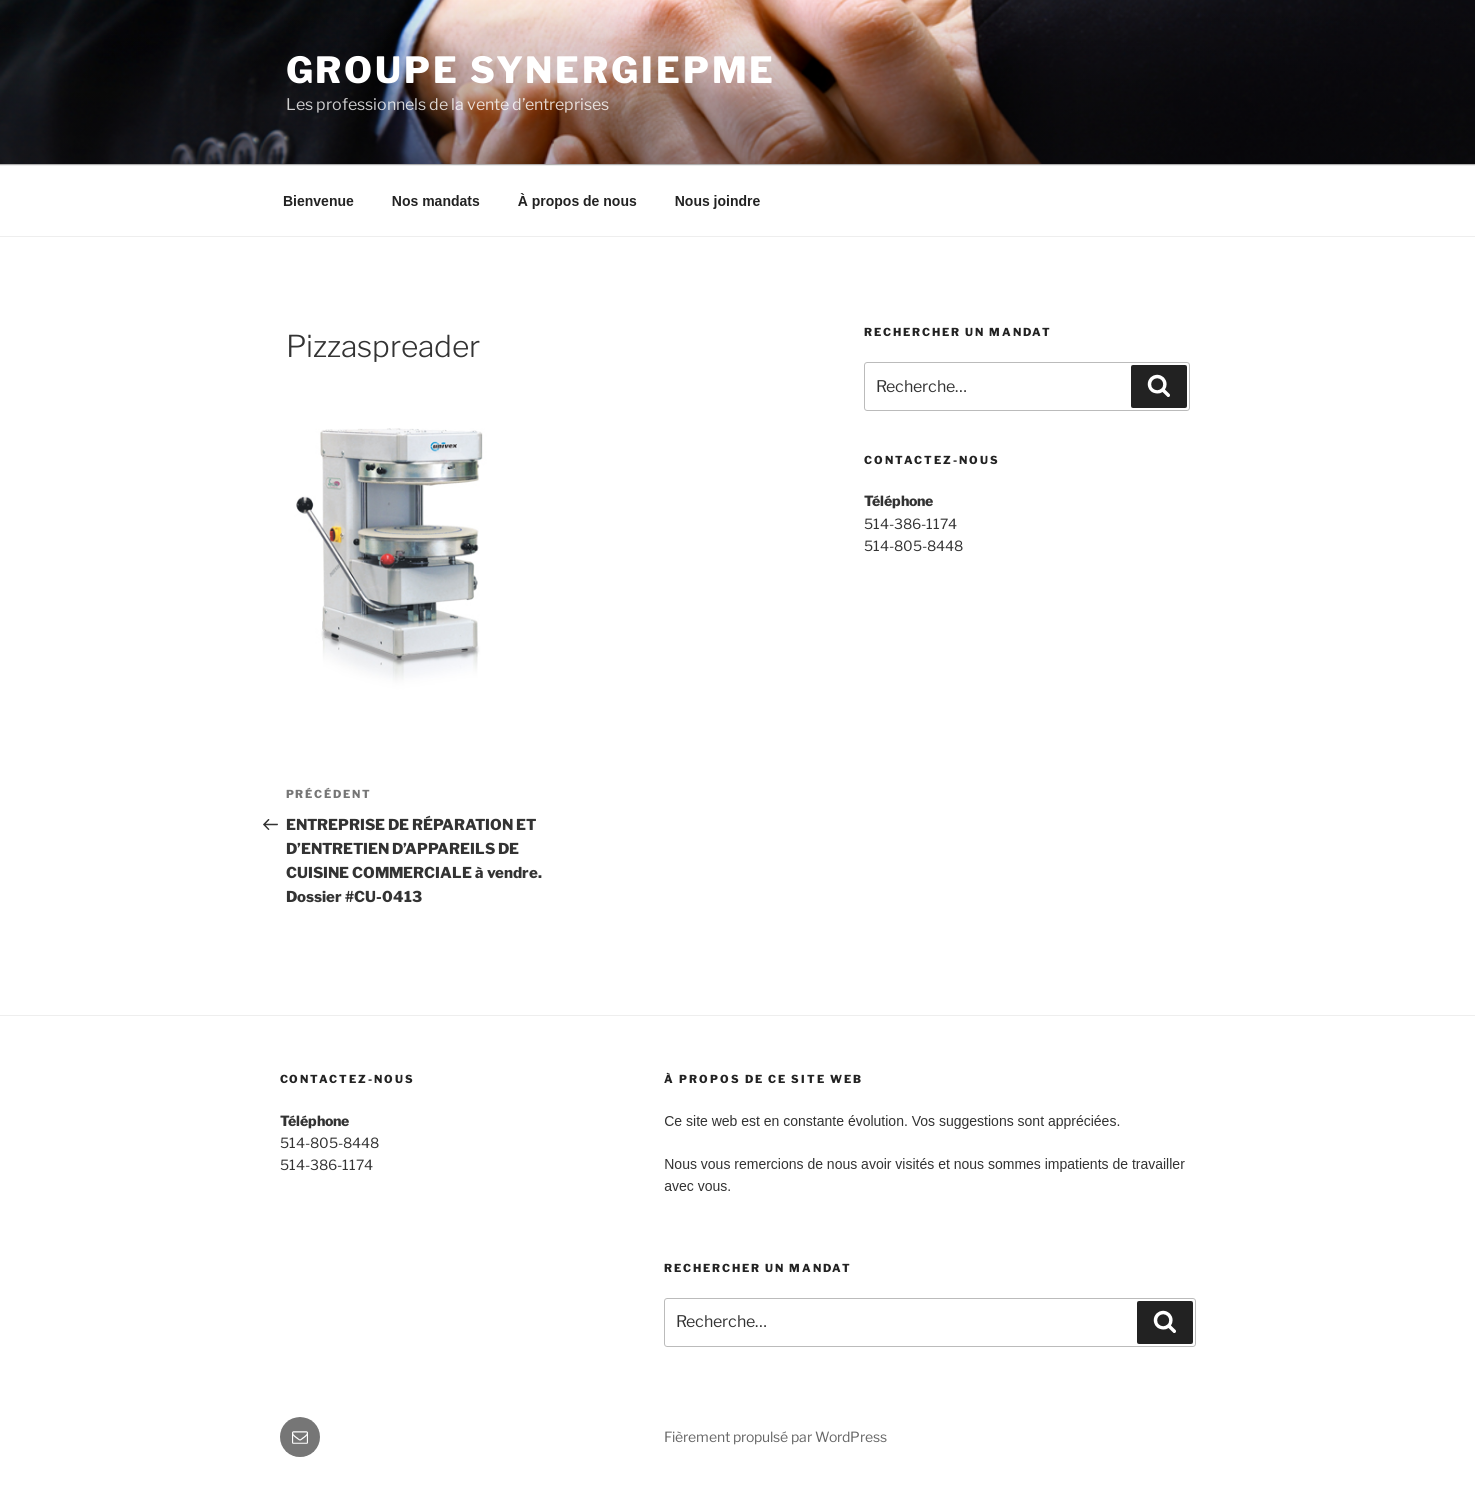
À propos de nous (577, 201)
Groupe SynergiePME (531, 70)
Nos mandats (436, 201)
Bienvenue (318, 201)
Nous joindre (718, 201)
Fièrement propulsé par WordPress (775, 1436)
